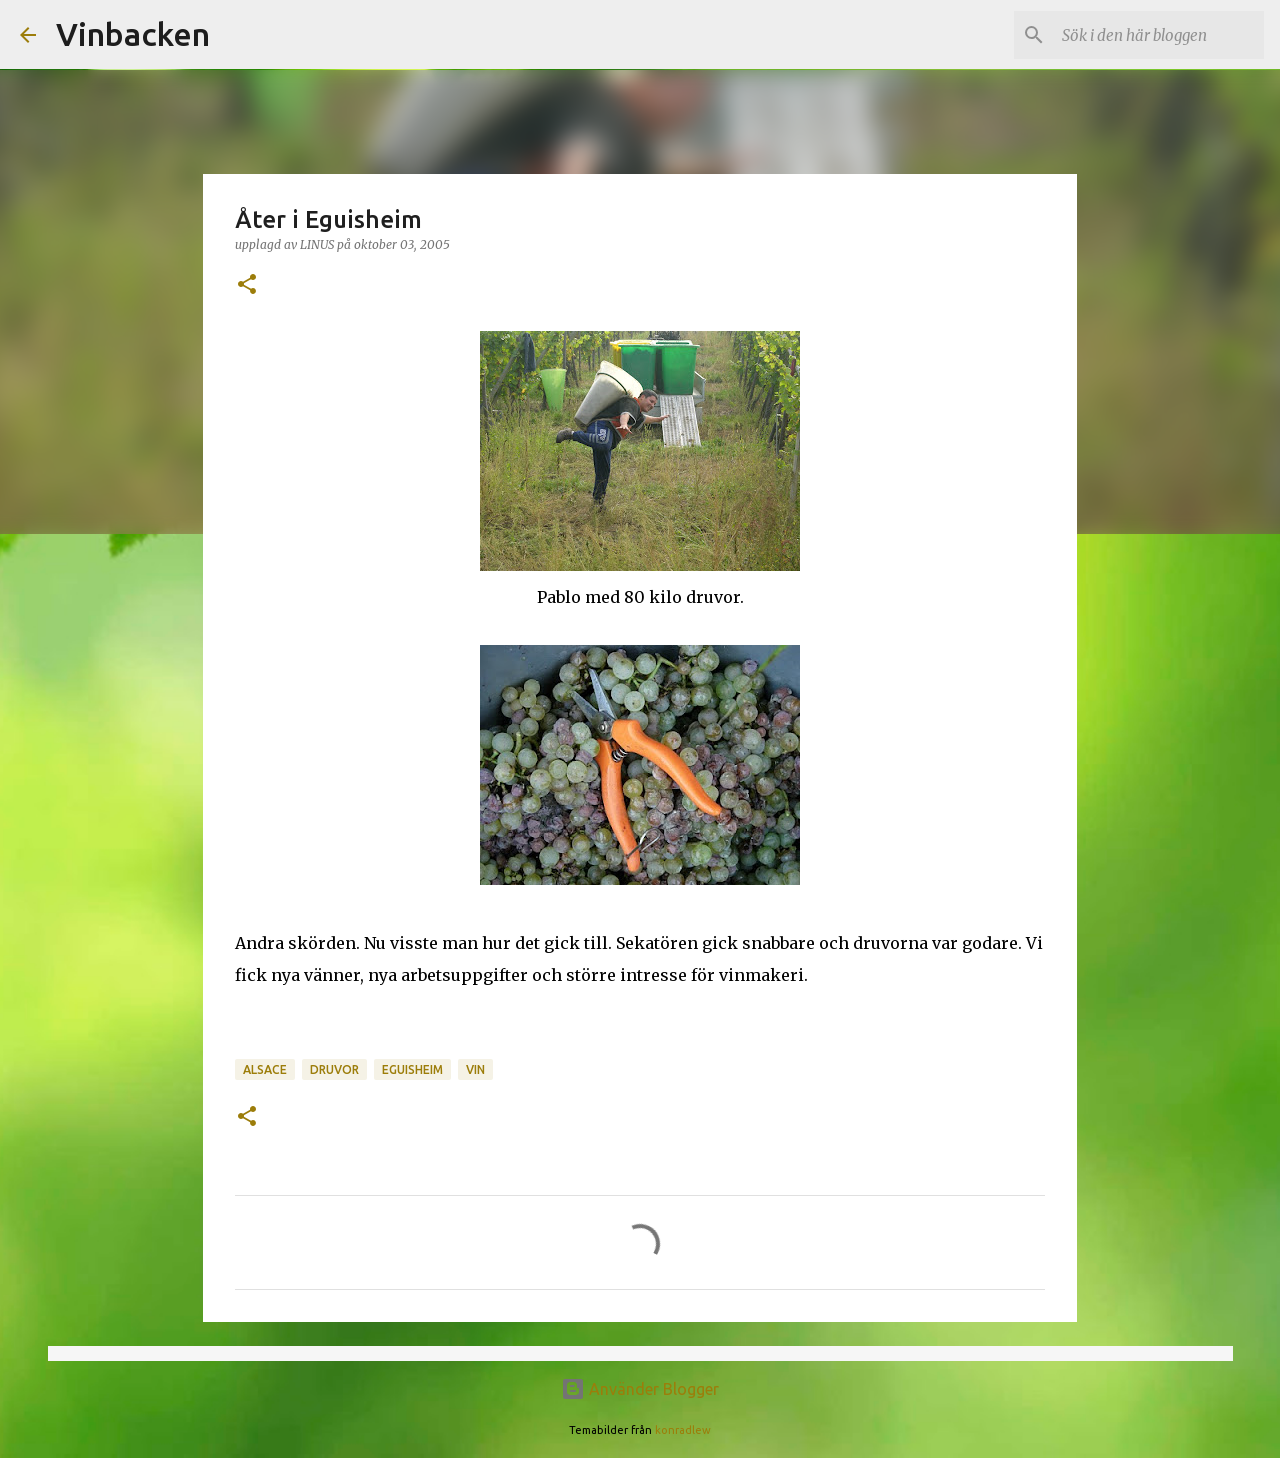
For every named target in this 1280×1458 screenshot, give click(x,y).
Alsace (265, 1069)
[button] (247, 285)
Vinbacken (133, 34)
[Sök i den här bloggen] (1159, 35)
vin (475, 1069)
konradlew (683, 1430)
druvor (334, 1069)
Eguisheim (412, 1069)
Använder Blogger (640, 1389)
